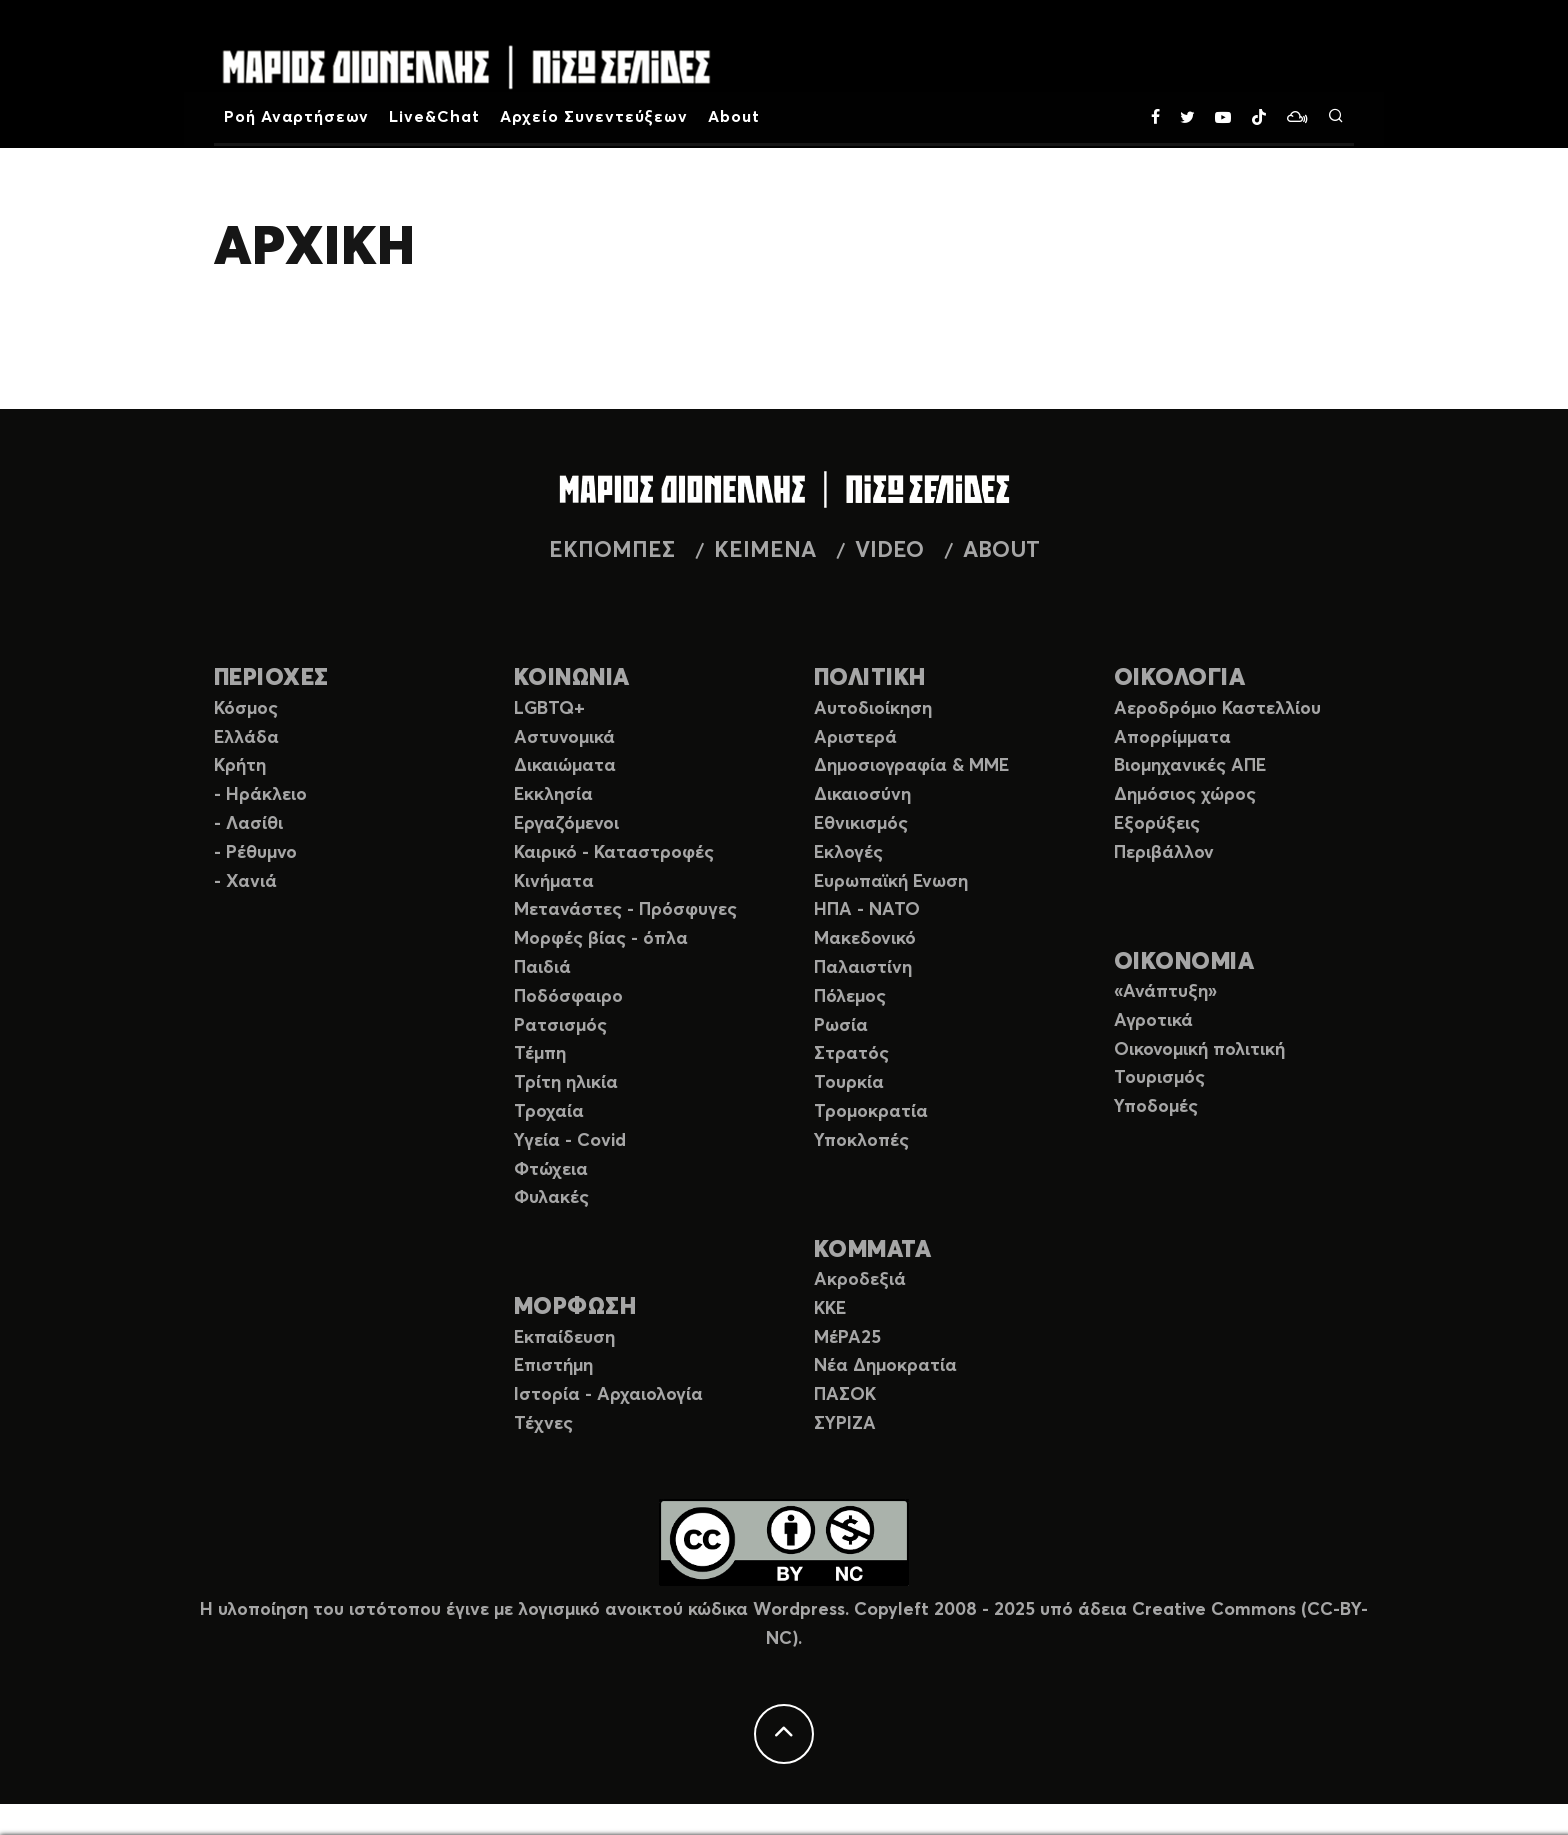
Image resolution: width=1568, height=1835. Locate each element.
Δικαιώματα (565, 766)
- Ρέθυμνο (255, 853)
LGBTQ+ (549, 709)
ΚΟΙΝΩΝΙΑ (572, 678)
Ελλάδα (246, 738)
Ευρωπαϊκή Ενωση (891, 882)
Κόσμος (246, 709)
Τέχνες (543, 1424)
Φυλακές (551, 1198)
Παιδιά (542, 968)
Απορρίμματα (1172, 738)
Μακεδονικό (865, 939)
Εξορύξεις (1157, 824)
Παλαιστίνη (863, 968)
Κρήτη (240, 766)
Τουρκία (849, 1083)
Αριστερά (855, 738)
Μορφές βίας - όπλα (601, 939)
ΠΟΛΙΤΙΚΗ (870, 678)
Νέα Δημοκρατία (885, 1366)
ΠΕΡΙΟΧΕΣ (271, 678)
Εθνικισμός (861, 824)
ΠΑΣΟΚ (845, 1395)
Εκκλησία (553, 795)
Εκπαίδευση (564, 1338)
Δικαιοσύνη (862, 795)
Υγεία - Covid (570, 1141)
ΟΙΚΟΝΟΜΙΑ (1184, 962)
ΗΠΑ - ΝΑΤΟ (867, 910)
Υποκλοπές (861, 1141)
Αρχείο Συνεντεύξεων (594, 117)
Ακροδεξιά (860, 1280)
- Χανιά (245, 882)
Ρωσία (841, 1026)
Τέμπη (540, 1054)
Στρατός (851, 1054)
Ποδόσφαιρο (568, 997)
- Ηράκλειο (260, 795)
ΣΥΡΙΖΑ (845, 1424)
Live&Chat (434, 117)
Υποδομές (1156, 1107)
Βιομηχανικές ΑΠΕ (1190, 766)
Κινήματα (554, 882)
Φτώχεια (551, 1170)
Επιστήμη (553, 1366)
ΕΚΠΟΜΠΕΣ (612, 551)
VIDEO (889, 551)
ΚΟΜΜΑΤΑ (872, 1250)
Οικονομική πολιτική (1199, 1050)
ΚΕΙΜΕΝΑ (765, 551)
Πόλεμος (850, 997)
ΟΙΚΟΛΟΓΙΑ (1179, 678)
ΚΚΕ (830, 1309)
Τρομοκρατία (871, 1112)
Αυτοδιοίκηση (873, 709)
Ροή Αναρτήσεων (296, 117)
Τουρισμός (1159, 1078)
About (734, 117)
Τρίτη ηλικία (566, 1083)
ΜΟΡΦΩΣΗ (575, 1307)
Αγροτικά (1153, 1021)
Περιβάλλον (1164, 853)
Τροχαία (549, 1112)
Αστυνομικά (564, 738)
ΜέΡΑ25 (847, 1338)
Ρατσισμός (560, 1026)
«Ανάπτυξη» (1165, 992)
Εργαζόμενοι (566, 824)
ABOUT (1001, 551)
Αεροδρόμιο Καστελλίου (1217, 709)
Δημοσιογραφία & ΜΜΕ (911, 766)
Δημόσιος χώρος (1185, 795)
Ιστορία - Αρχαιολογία (608, 1395)
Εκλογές (848, 853)
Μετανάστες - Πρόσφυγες (625, 910)
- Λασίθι (248, 824)
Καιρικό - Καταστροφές (614, 853)
